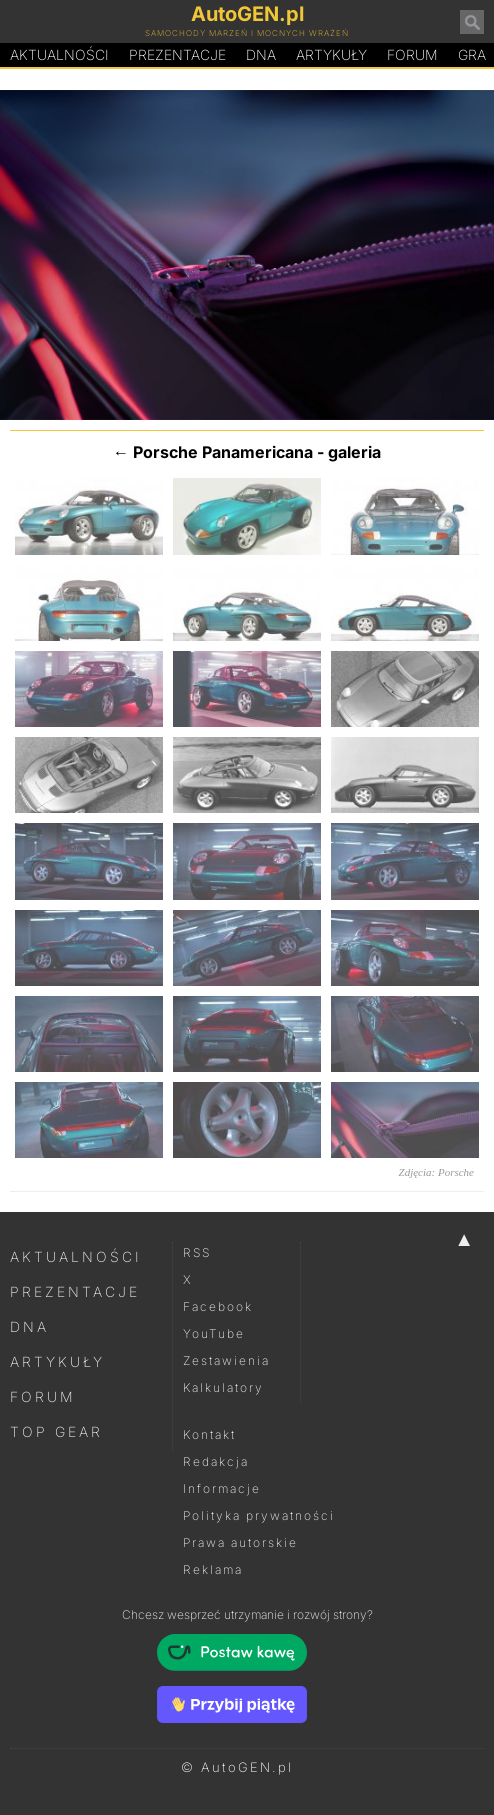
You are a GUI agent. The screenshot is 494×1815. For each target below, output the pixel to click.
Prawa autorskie (240, 1542)
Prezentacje (177, 54)
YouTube (214, 1333)
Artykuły (331, 54)
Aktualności (59, 54)
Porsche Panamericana (223, 452)
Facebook (218, 1306)
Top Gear (56, 1431)
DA (261, 55)
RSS (197, 1252)
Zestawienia (226, 1360)
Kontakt (209, 1434)
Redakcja (216, 1461)
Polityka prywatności (259, 1515)
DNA (29, 1326)
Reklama (213, 1569)
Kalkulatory (223, 1387)
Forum (412, 54)
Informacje (222, 1488)
